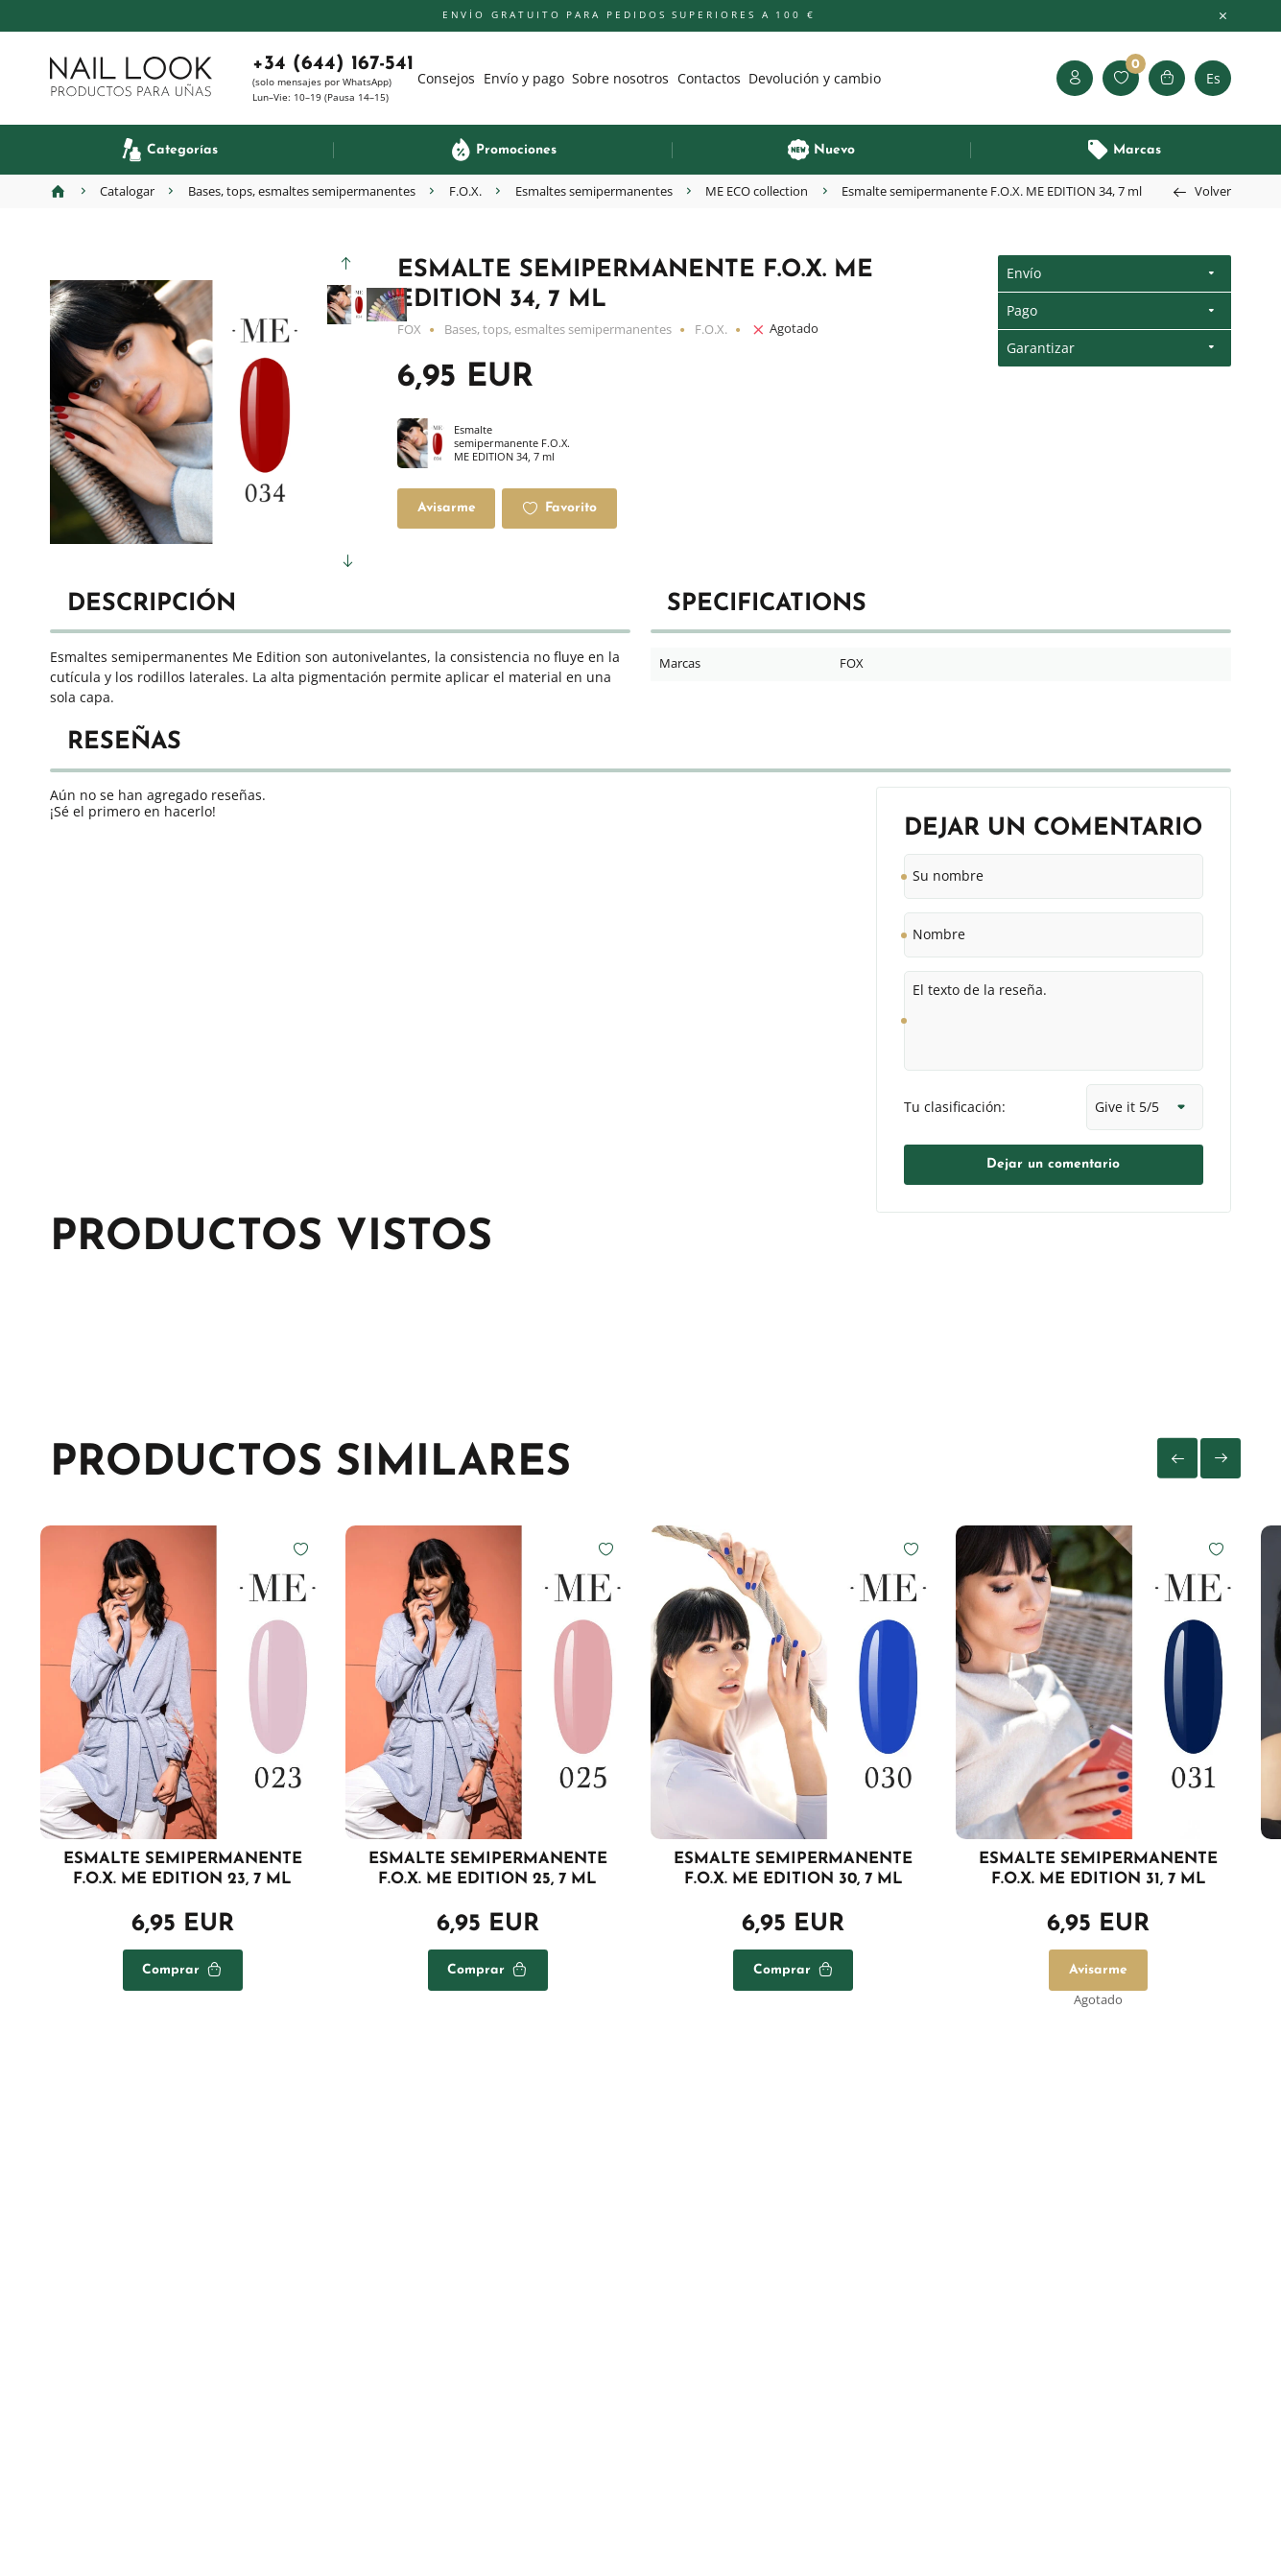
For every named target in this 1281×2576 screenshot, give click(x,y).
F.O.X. (711, 330)
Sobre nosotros (620, 78)
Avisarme (446, 508)
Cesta (1167, 78)
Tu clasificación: (955, 1107)
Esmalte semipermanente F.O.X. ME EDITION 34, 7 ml (485, 443)
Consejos (446, 78)
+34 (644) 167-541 (333, 64)
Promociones (516, 150)
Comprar (171, 1970)
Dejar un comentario (1053, 1164)
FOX (409, 330)
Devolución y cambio (814, 78)
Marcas (1137, 150)
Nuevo (834, 150)
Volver (1213, 191)
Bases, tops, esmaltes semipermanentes (558, 330)
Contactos (709, 78)
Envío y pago (524, 78)
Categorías (182, 150)
